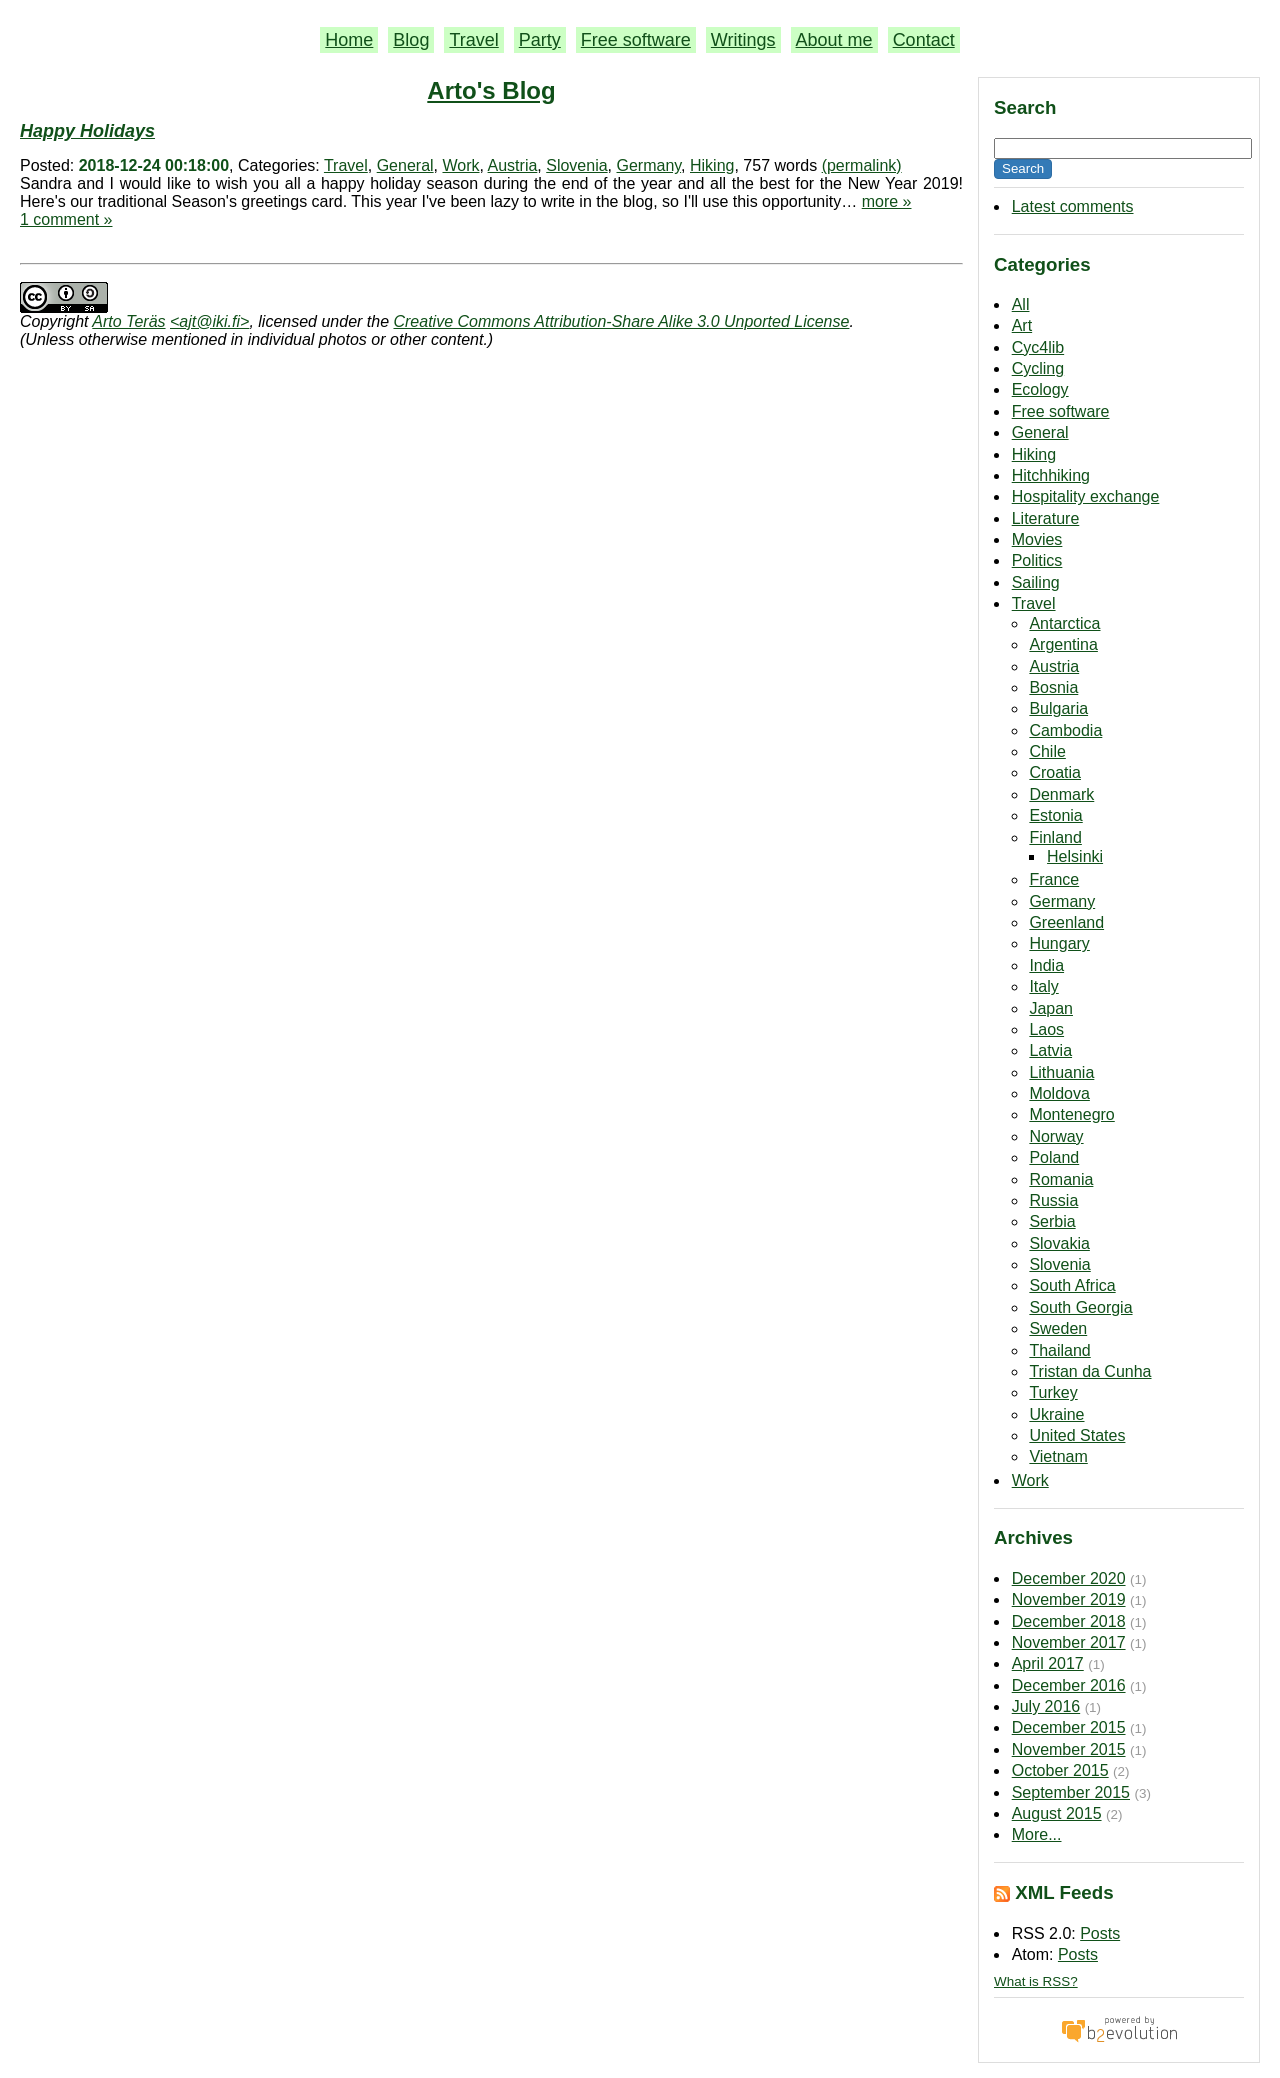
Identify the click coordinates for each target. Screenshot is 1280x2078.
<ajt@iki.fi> (209, 321)
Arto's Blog (491, 90)
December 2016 (1069, 1685)
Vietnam (1058, 1456)
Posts (1100, 1933)
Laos (1046, 1029)
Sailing (1036, 582)
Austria (1054, 666)
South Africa (1072, 1285)
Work (1030, 1480)
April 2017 (1048, 1663)
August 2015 (1057, 1813)
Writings (743, 40)
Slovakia (1059, 1243)
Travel (473, 40)
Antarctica (1064, 623)
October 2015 (1060, 1770)
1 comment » (66, 219)
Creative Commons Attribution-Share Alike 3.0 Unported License (621, 321)
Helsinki (1075, 856)
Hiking (1034, 454)
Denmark (1061, 794)
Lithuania (1061, 1072)
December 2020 (1069, 1578)
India (1046, 965)
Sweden (1058, 1328)
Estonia (1055, 815)
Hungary (1059, 943)
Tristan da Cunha (1090, 1371)
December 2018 (1069, 1621)
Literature (1046, 518)
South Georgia (1080, 1307)
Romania (1061, 1179)
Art (1022, 325)
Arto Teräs (128, 321)
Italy (1043, 986)
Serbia (1052, 1221)
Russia (1053, 1200)
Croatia (1055, 772)
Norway (1056, 1136)
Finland (1055, 837)
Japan (1051, 1008)
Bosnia (1053, 687)
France (1054, 879)
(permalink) (862, 165)
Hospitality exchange (1086, 496)
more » (887, 201)
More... (1037, 1834)
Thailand (1059, 1350)
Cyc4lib (1038, 347)
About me (834, 40)
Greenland (1066, 922)
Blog (411, 40)
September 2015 (1071, 1792)
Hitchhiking (1051, 475)
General (1040, 432)
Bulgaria (1058, 708)
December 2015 (1069, 1727)
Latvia (1050, 1050)
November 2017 (1069, 1642)
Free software (636, 40)
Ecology (1040, 389)
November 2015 (1069, 1749)
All (1021, 304)
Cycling (1038, 368)
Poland (1054, 1157)
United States (1077, 1435)
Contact (924, 40)
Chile (1047, 751)
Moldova (1059, 1093)
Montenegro (1071, 1114)
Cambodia (1065, 730)
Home (349, 40)
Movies (1037, 539)
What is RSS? (1036, 1981)
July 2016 (1046, 1706)
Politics (1037, 560)
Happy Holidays (87, 131)
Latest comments (1073, 206)
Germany (1062, 901)
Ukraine (1056, 1414)
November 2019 (1069, 1599)
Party (540, 40)
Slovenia (1059, 1264)
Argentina (1063, 644)
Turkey (1053, 1392)
